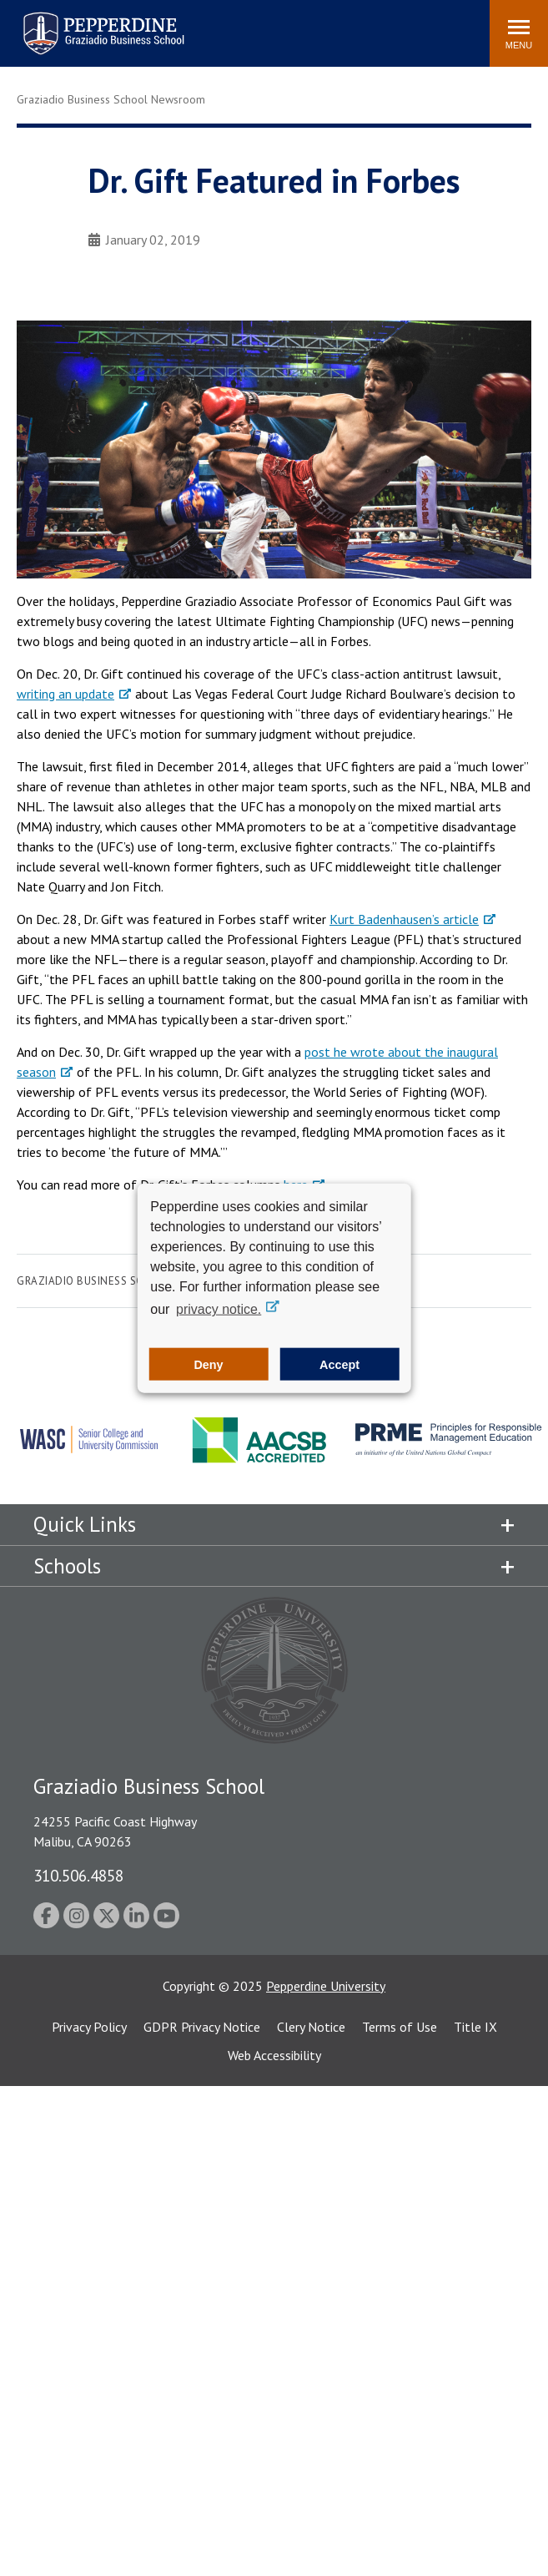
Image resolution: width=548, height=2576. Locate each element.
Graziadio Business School (94, 1281)
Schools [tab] (67, 1566)
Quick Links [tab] (84, 1524)
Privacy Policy (89, 2026)
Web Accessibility (274, 2055)
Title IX (475, 2026)
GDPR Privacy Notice (201, 2026)
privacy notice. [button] (218, 1309)
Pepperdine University (325, 1985)
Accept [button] (339, 1364)
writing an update (65, 693)
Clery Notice (311, 2026)
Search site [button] (250, 25)
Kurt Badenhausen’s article (404, 919)
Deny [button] (208, 1364)
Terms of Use (399, 2026)
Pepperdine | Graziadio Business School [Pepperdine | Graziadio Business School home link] (82, 23)
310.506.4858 (78, 1875)
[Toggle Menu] (519, 33)
